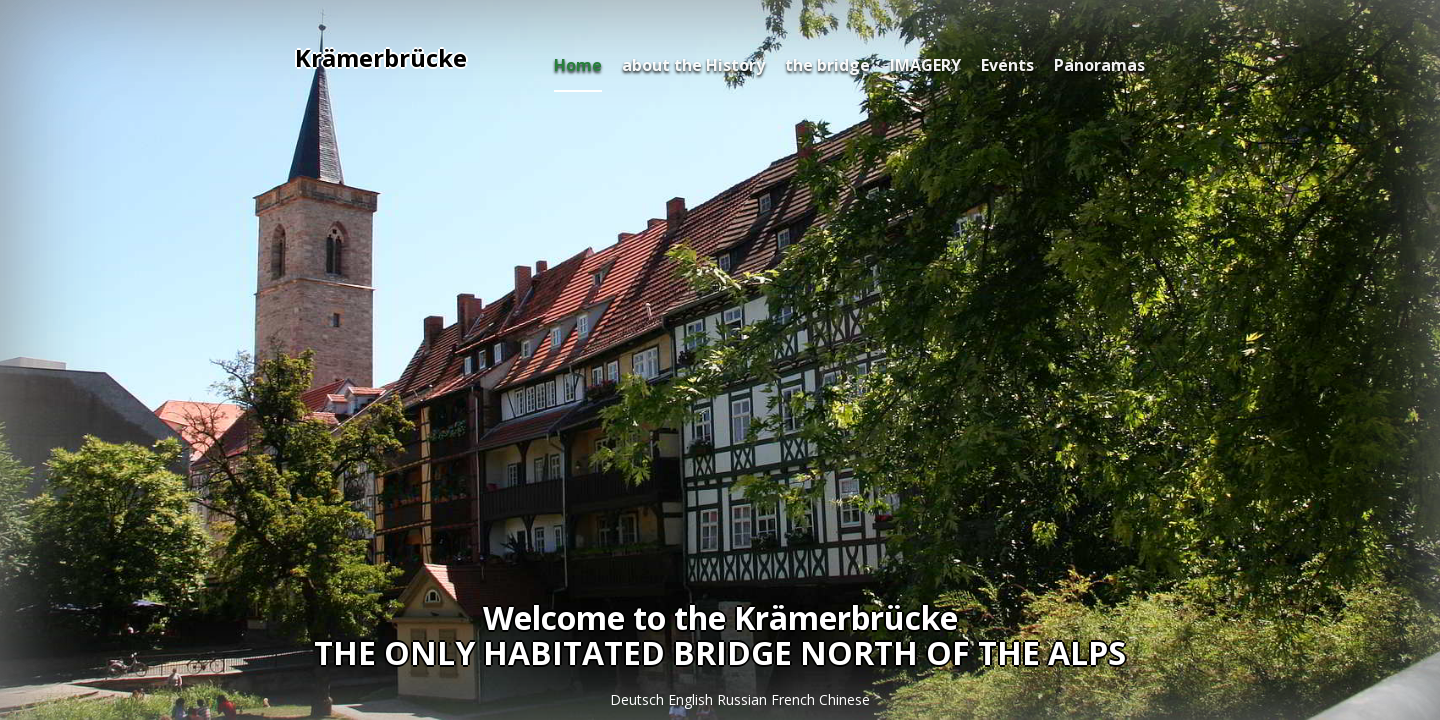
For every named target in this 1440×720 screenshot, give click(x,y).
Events (1007, 65)
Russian (744, 699)
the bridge (827, 65)
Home (578, 65)
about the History (693, 65)
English (692, 699)
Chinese (844, 699)
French (795, 699)
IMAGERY (925, 65)
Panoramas (1099, 65)
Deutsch (639, 699)
